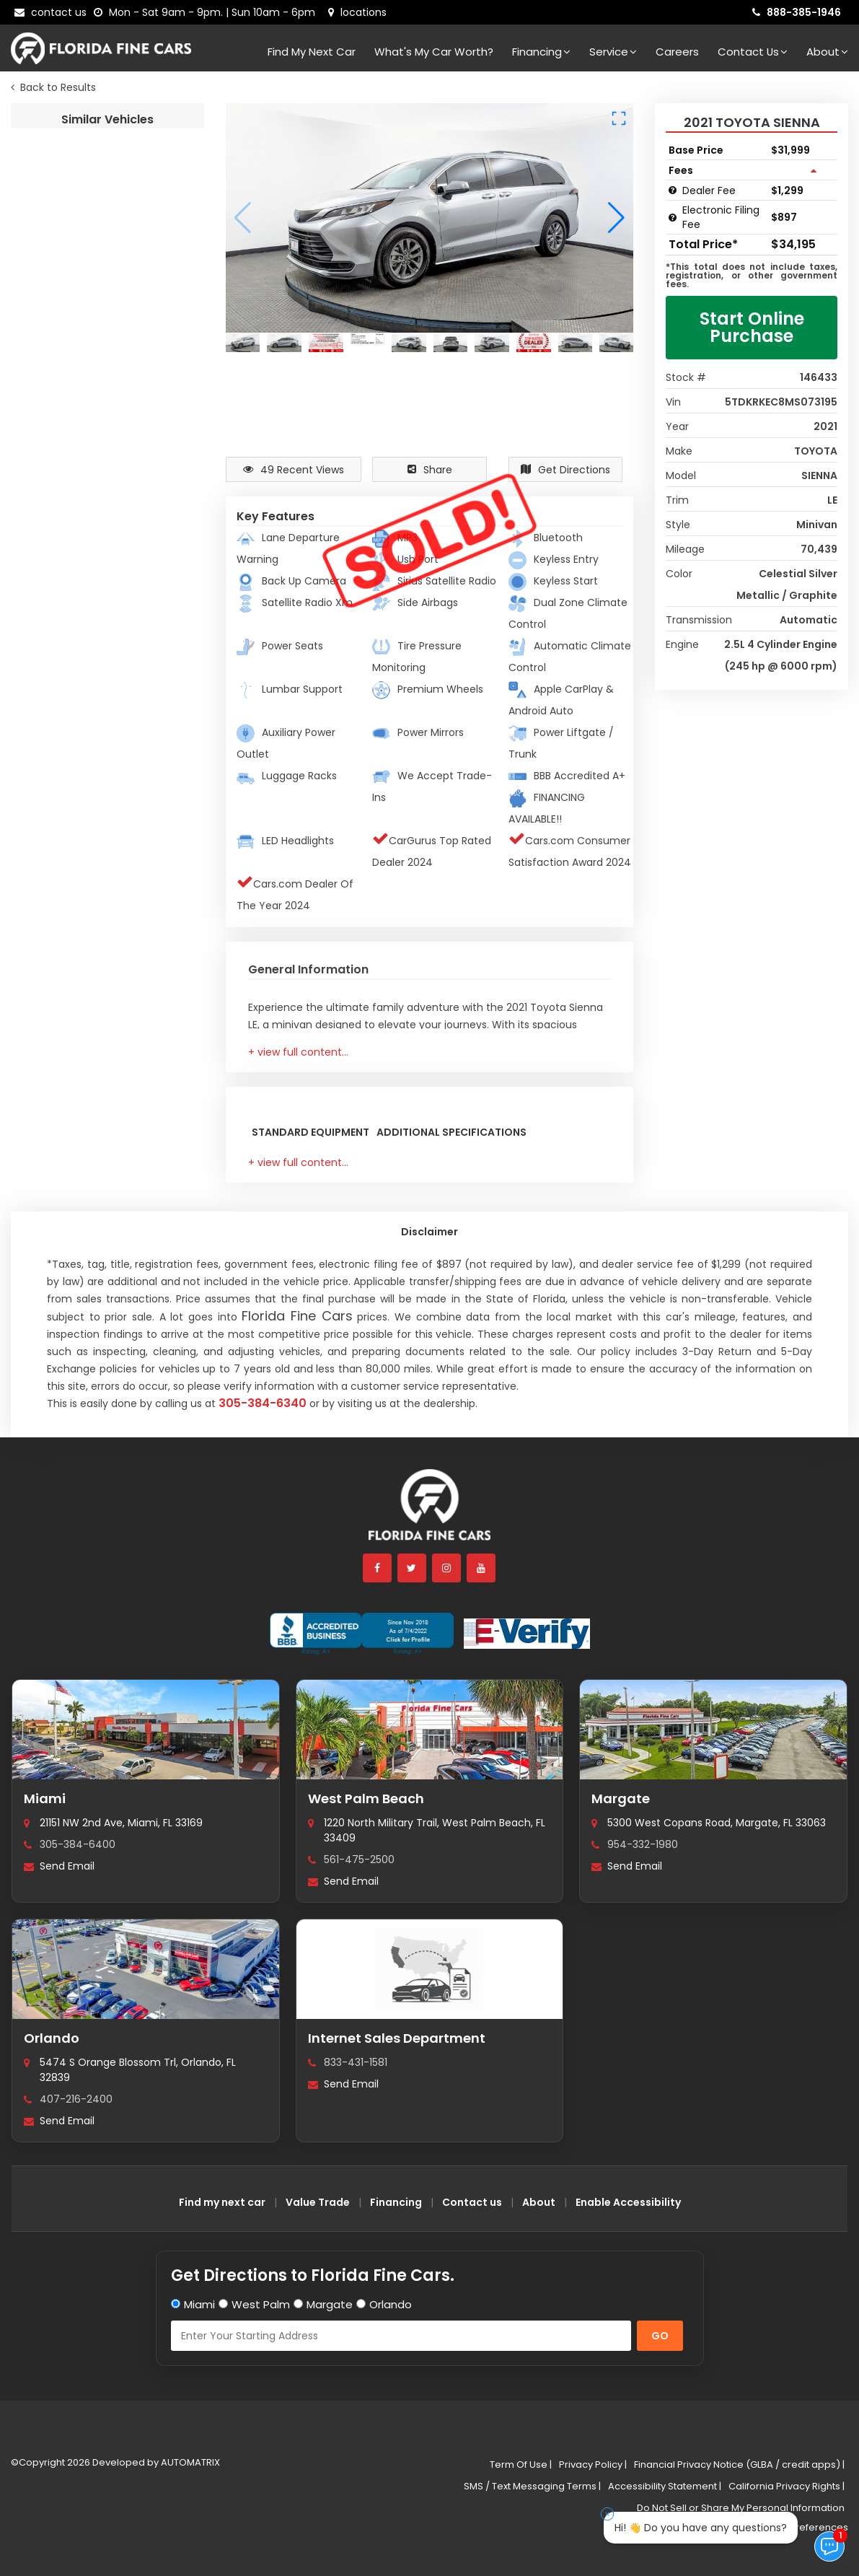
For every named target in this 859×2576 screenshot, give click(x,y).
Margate (620, 1798)
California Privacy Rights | (786, 2486)
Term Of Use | (521, 2464)
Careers (677, 51)
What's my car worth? (433, 51)
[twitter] (412, 1568)
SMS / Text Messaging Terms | (532, 2486)
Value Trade (318, 2202)
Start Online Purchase (752, 327)
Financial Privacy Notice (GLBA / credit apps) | (739, 2464)
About (827, 51)
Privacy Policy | (593, 2464)
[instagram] (447, 1568)
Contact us (472, 2202)
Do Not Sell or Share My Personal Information (741, 2508)
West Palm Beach (366, 1798)
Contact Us (753, 51)
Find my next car (312, 51)
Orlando (51, 2038)
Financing (541, 51)
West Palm (261, 2304)
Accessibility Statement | (664, 2486)
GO (660, 2336)
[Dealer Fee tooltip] (673, 190)
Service (613, 51)
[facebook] (378, 1568)
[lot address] (357, 12)
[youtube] (482, 1568)
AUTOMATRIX (189, 2462)
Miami (45, 1798)
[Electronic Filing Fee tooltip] (673, 217)
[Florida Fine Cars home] (430, 1511)
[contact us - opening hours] (207, 12)
